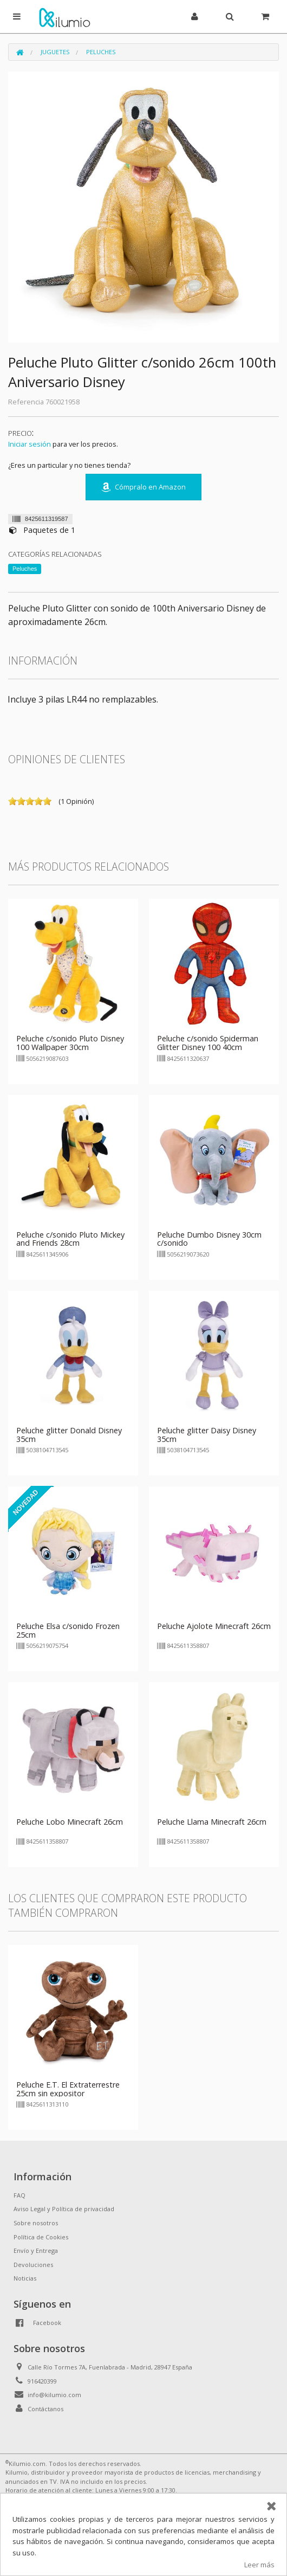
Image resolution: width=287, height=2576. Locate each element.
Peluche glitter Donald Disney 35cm (69, 1434)
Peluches (100, 52)
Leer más (259, 2564)
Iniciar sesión (29, 444)
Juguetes (55, 52)
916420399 (42, 2381)
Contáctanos (45, 2409)
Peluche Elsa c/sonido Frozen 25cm (68, 1630)
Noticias (25, 2278)
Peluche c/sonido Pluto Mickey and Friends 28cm (70, 1238)
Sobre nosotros (36, 2223)
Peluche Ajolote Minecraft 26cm (214, 1626)
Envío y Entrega (36, 2250)
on (12, 801)
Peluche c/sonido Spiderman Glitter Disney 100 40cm (207, 1042)
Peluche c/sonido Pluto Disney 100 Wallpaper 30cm (70, 1042)
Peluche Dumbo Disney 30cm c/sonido (209, 1238)
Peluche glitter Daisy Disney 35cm (206, 1434)
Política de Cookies (41, 2237)
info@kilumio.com (54, 2395)
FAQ (19, 2195)
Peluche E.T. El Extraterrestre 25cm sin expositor (68, 2088)
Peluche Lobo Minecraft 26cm (69, 1822)
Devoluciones (33, 2265)
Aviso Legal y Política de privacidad (64, 2209)
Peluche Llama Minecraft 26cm (211, 1822)
